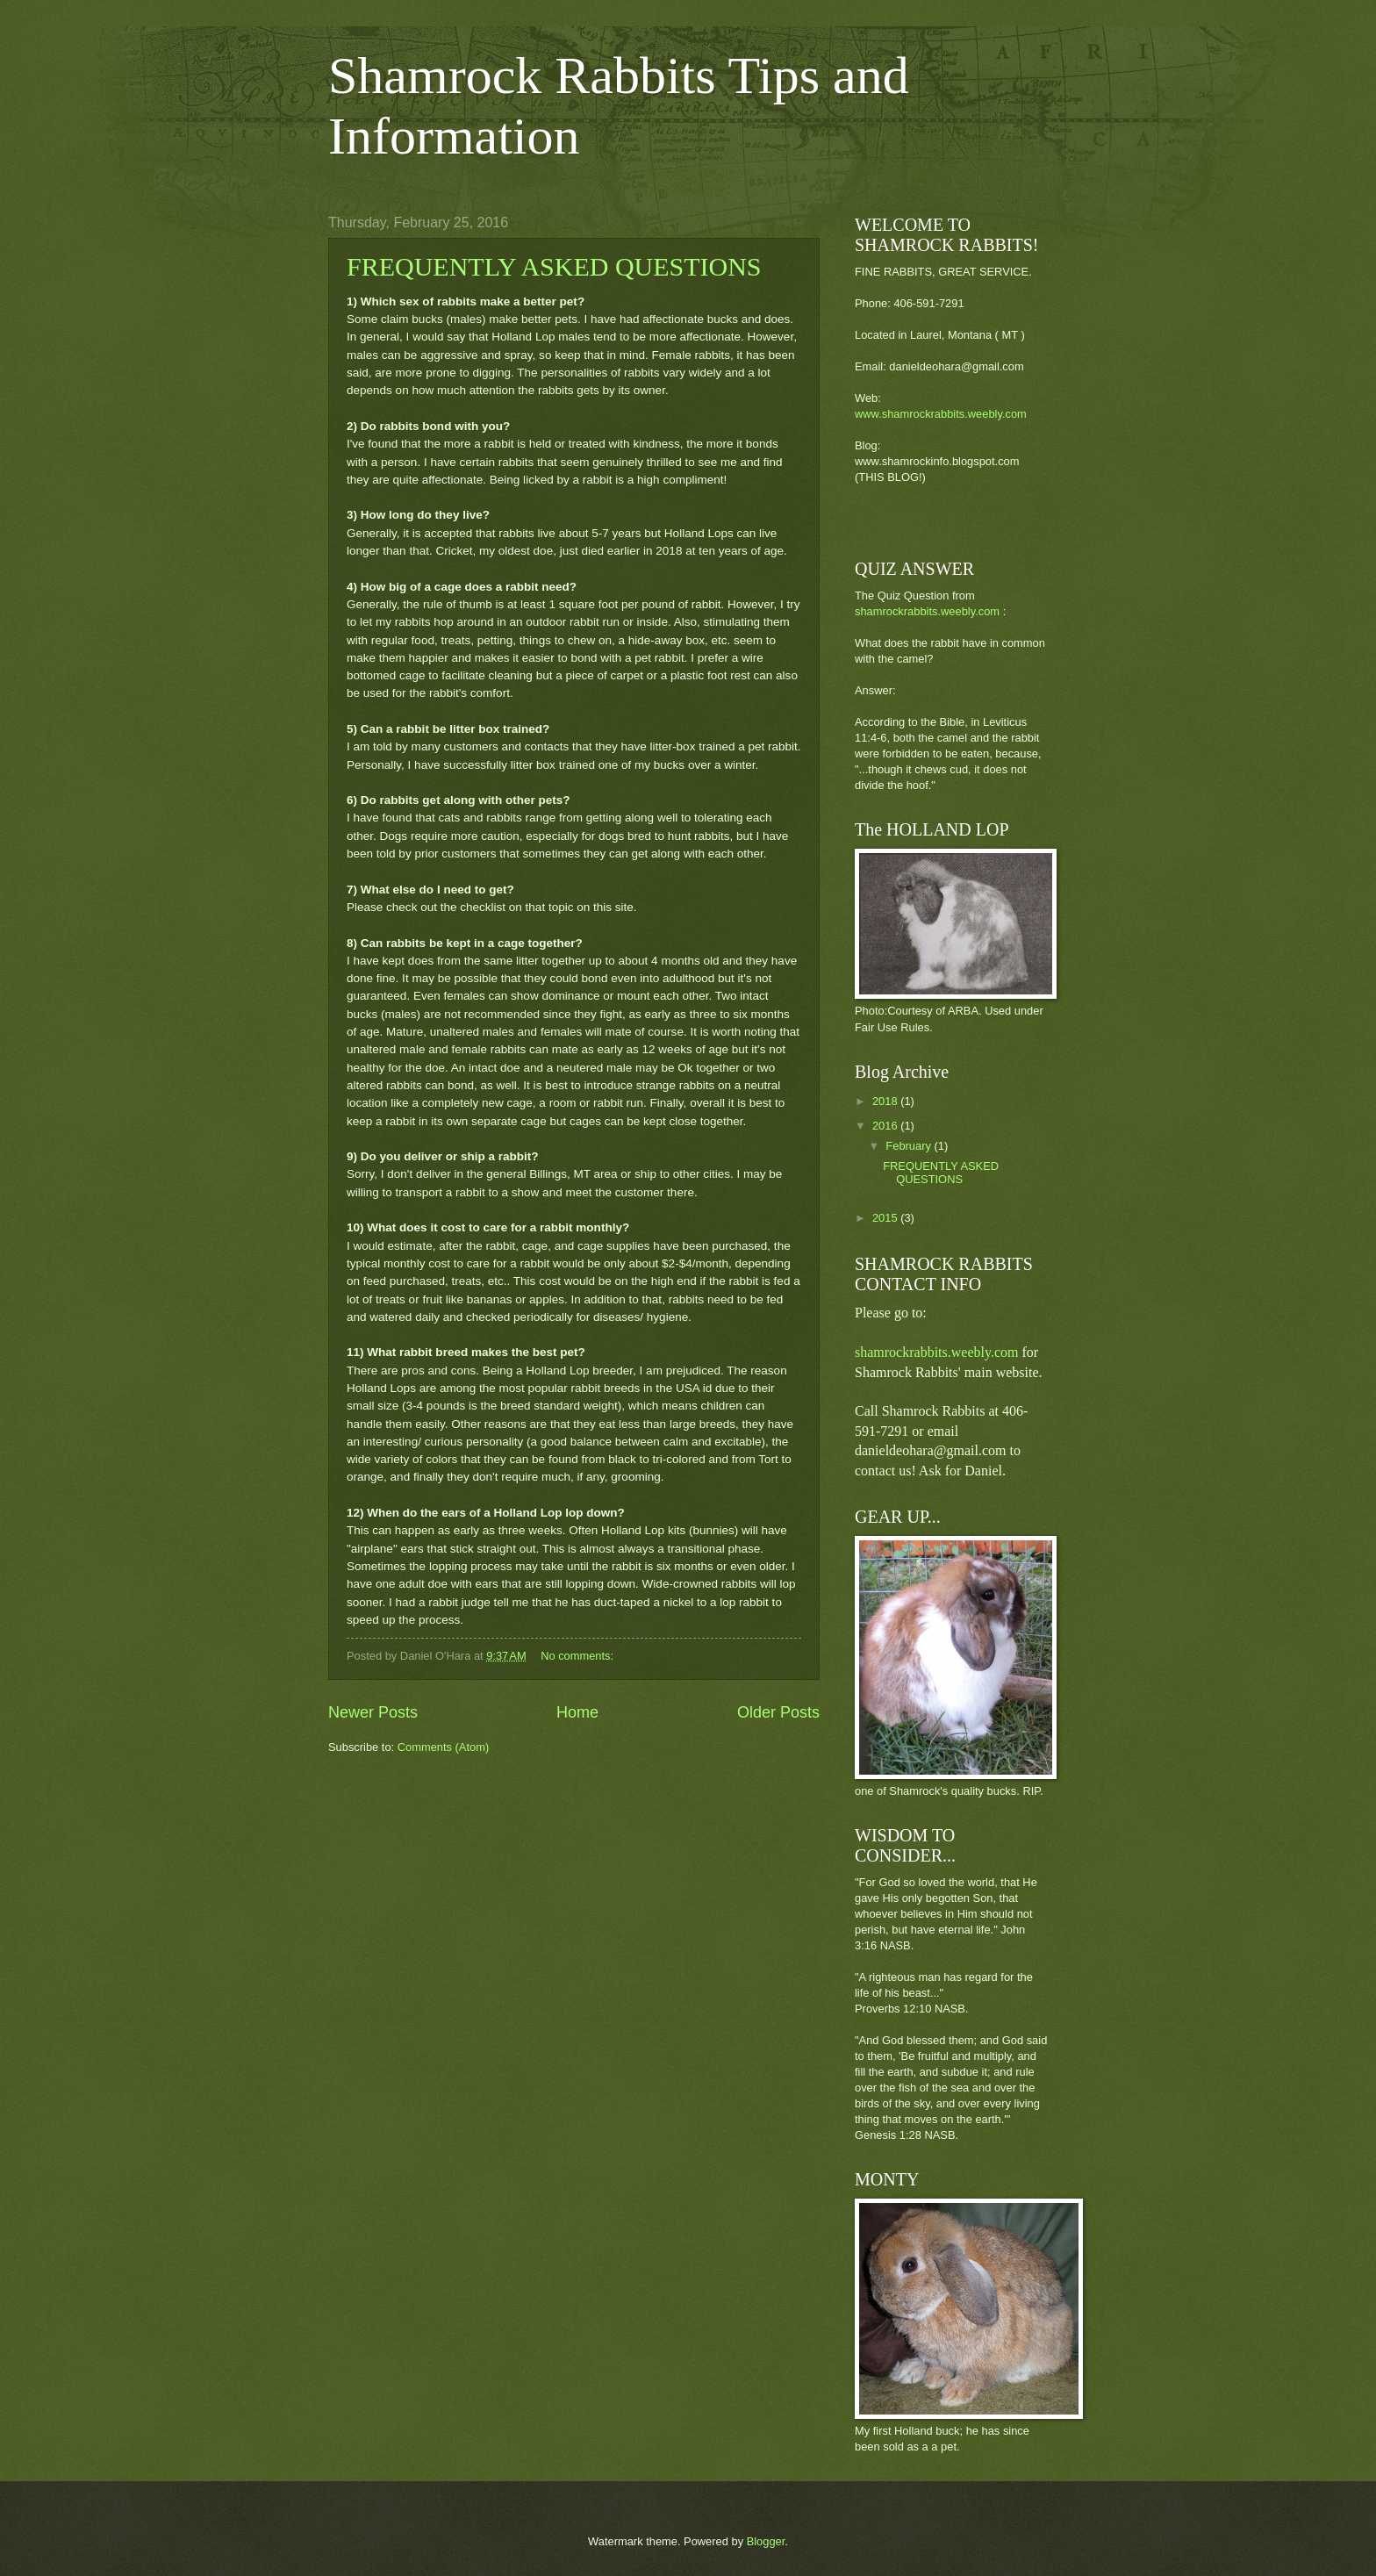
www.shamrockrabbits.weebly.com (941, 413)
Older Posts (778, 1712)
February (909, 1145)
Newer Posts (373, 1712)
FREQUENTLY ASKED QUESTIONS (554, 266)
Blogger (766, 2541)
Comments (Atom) (443, 1747)
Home (577, 1712)
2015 (886, 1217)
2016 (886, 1125)
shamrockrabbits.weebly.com (927, 611)
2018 (886, 1101)
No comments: (579, 1655)
